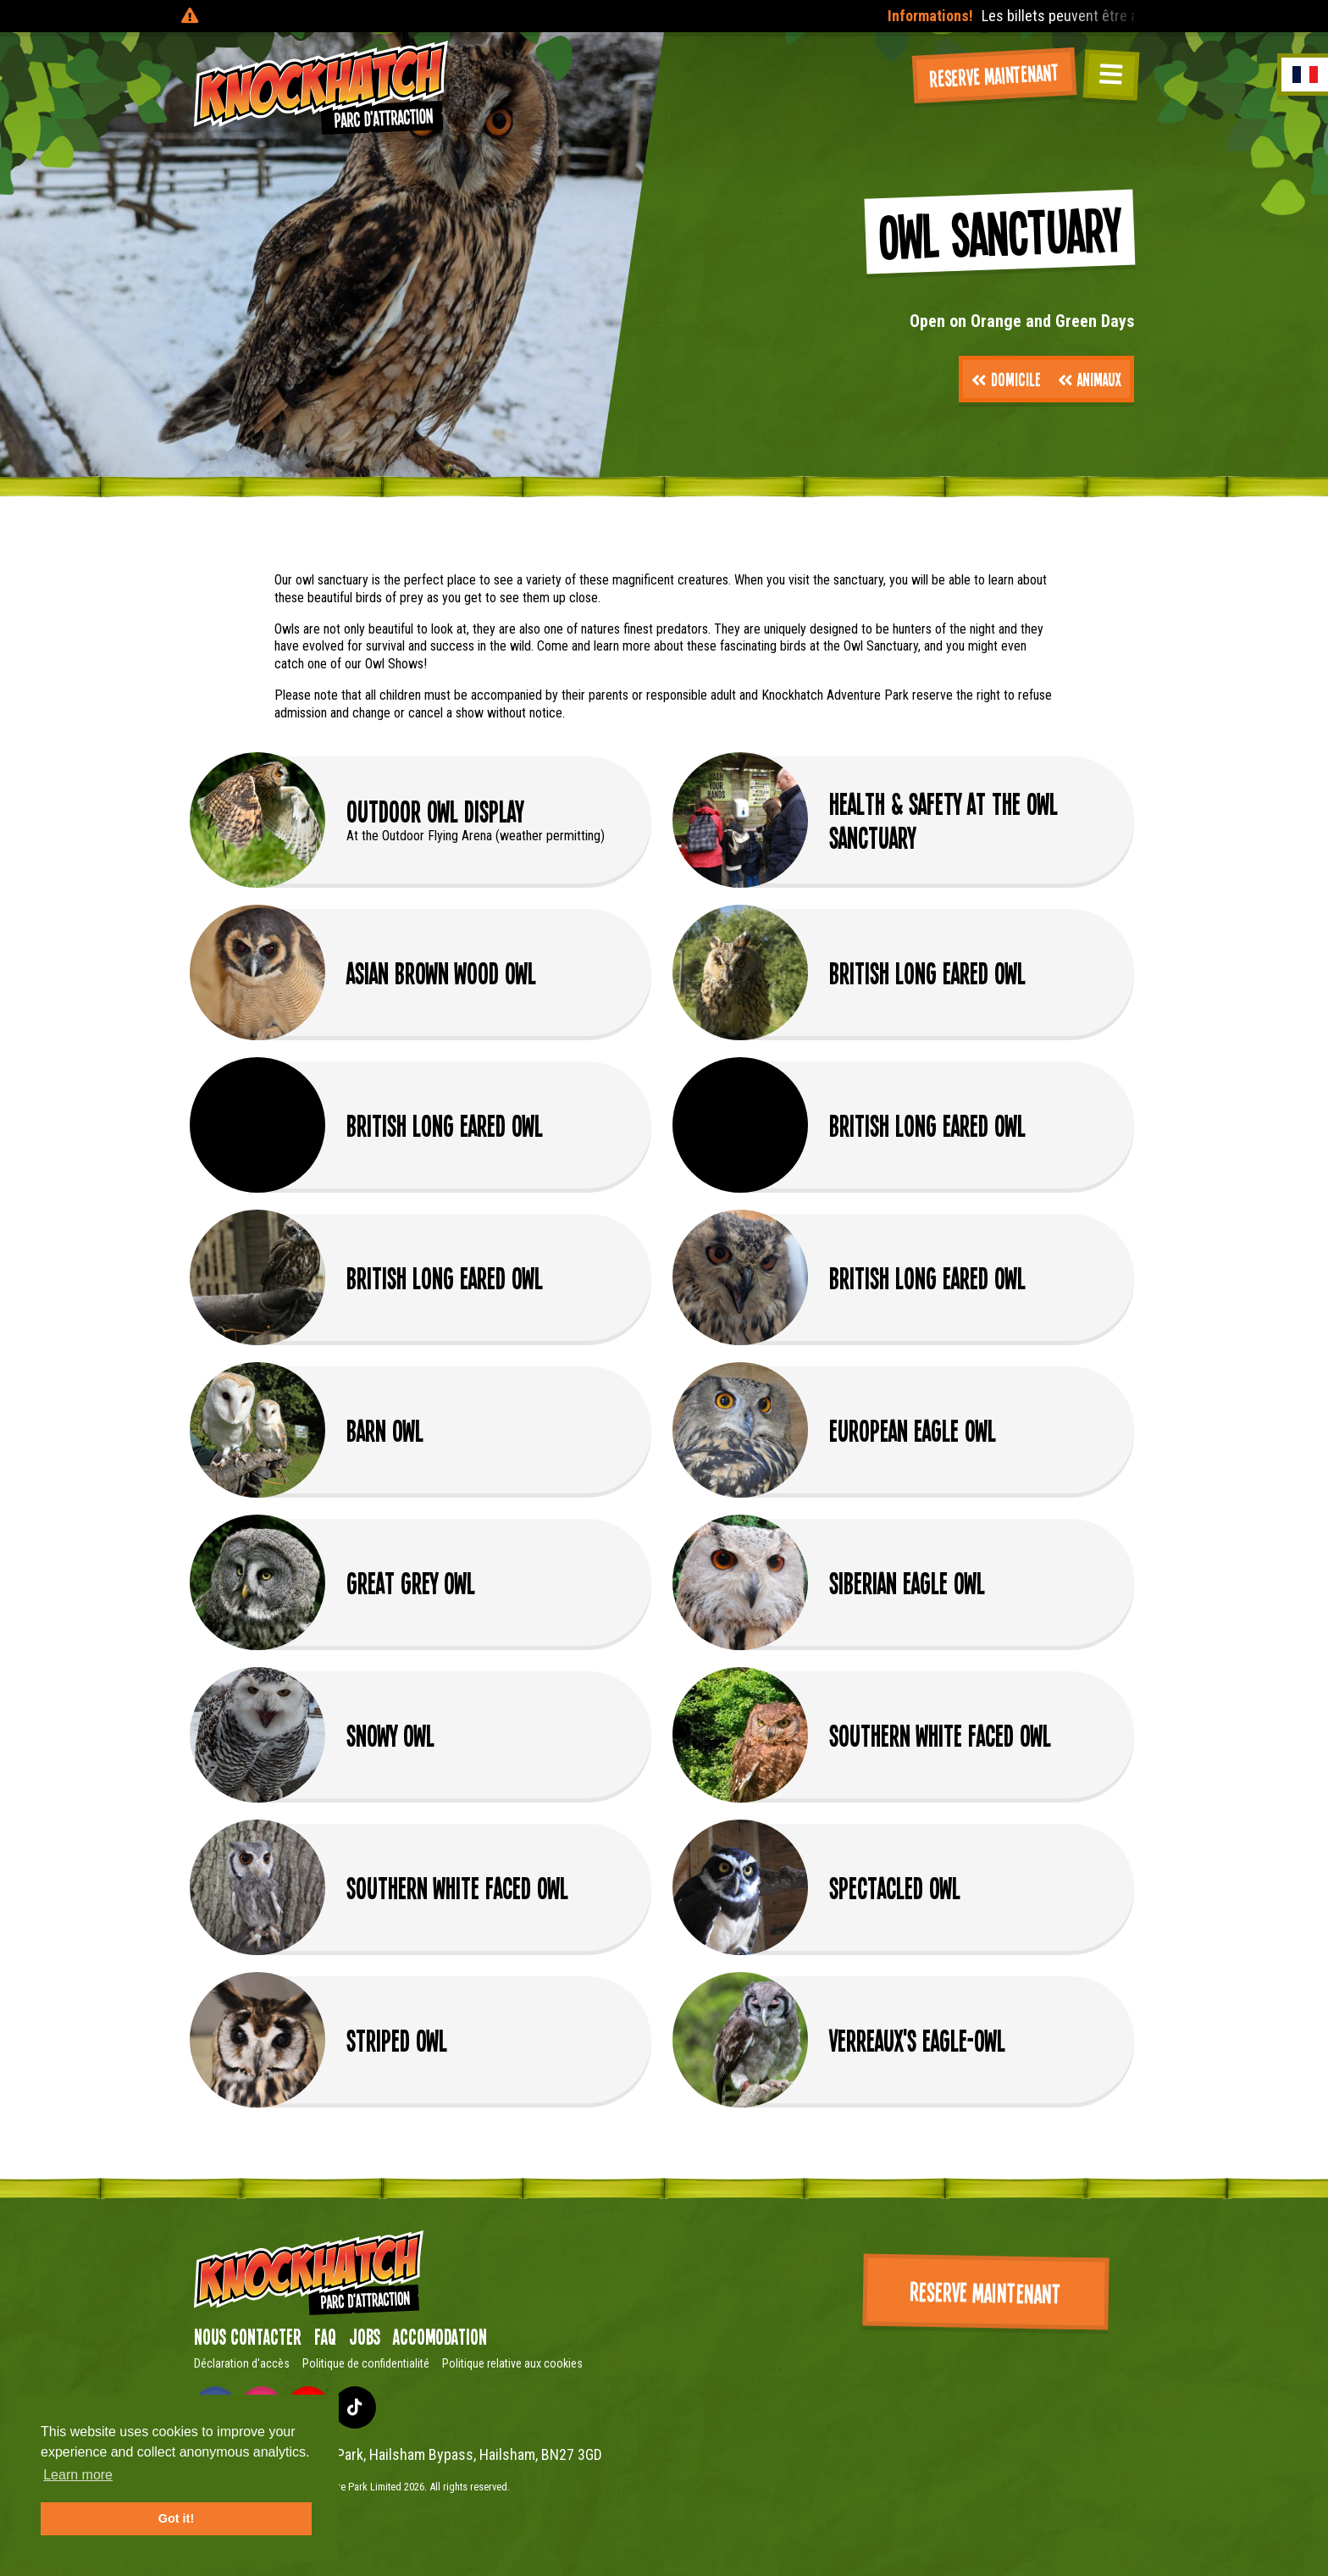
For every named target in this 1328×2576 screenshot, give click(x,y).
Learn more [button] (78, 2475)
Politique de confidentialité (365, 2363)
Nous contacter (248, 2336)
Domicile (1006, 379)
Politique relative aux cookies (512, 2363)
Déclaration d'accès (242, 2363)
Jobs (364, 2336)
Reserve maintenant (994, 74)
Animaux (1089, 379)
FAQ (325, 2336)
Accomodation (440, 2336)
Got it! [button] (176, 2518)
